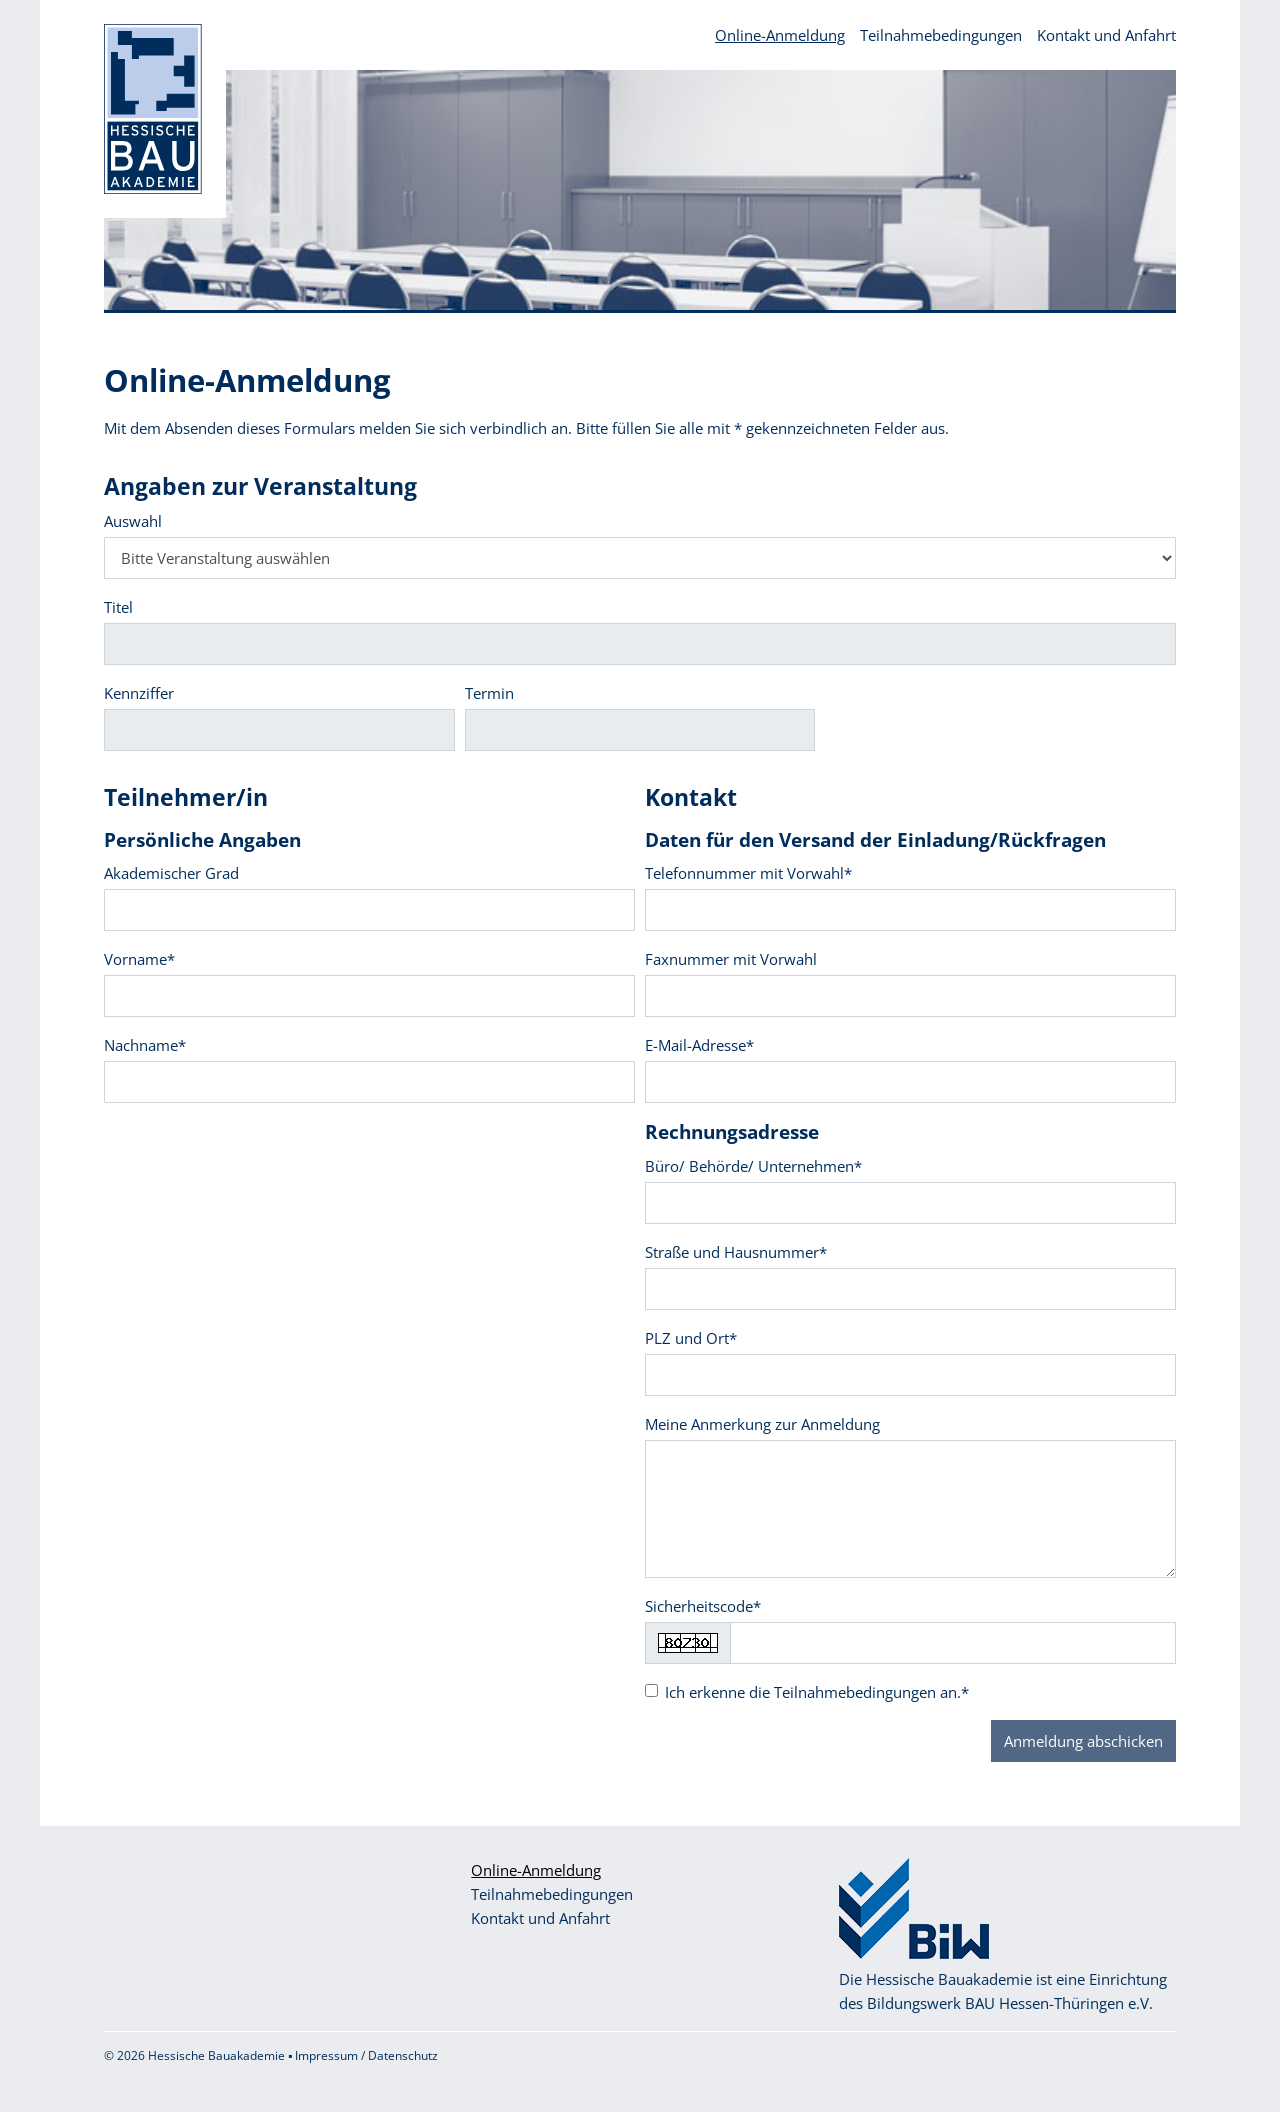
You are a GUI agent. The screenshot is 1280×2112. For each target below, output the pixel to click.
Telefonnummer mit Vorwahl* (748, 873)
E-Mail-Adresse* (699, 1045)
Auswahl (133, 521)
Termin (489, 693)
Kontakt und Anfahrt (1106, 35)
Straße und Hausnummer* (736, 1252)
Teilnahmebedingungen (941, 35)
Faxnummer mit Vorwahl (731, 959)
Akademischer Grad (171, 873)
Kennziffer (139, 693)
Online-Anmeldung (780, 35)
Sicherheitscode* (703, 1606)
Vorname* (139, 959)
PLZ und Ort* (691, 1338)
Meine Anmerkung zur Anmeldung (762, 1424)
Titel (118, 607)
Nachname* (145, 1045)
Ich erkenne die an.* (817, 1692)
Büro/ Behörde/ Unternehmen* (753, 1166)
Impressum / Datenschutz (366, 2055)
